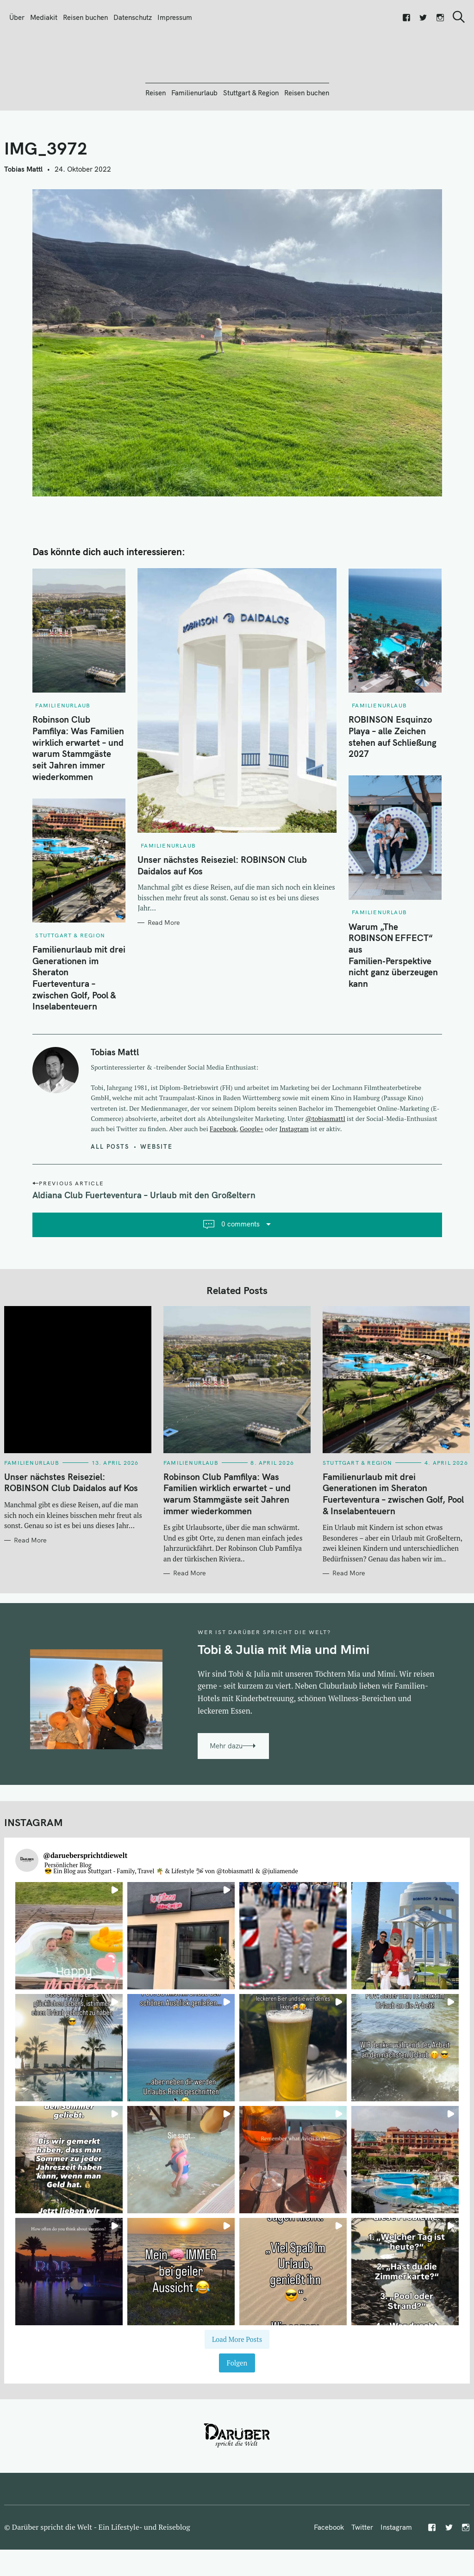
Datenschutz (132, 17)
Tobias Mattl (23, 219)
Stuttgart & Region (251, 142)
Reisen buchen (85, 17)
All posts (110, 1196)
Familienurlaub (194, 142)
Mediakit (43, 17)
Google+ (251, 1179)
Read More (164, 973)
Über (17, 17)
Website (156, 1196)
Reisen (155, 142)
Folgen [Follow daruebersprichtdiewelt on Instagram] (237, 2413)
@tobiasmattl (325, 1168)
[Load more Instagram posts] (237, 2389)
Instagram (294, 1179)
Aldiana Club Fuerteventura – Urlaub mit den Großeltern (144, 1244)
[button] (69, 1985)
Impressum (174, 17)
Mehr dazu (226, 1795)
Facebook (223, 1179)
